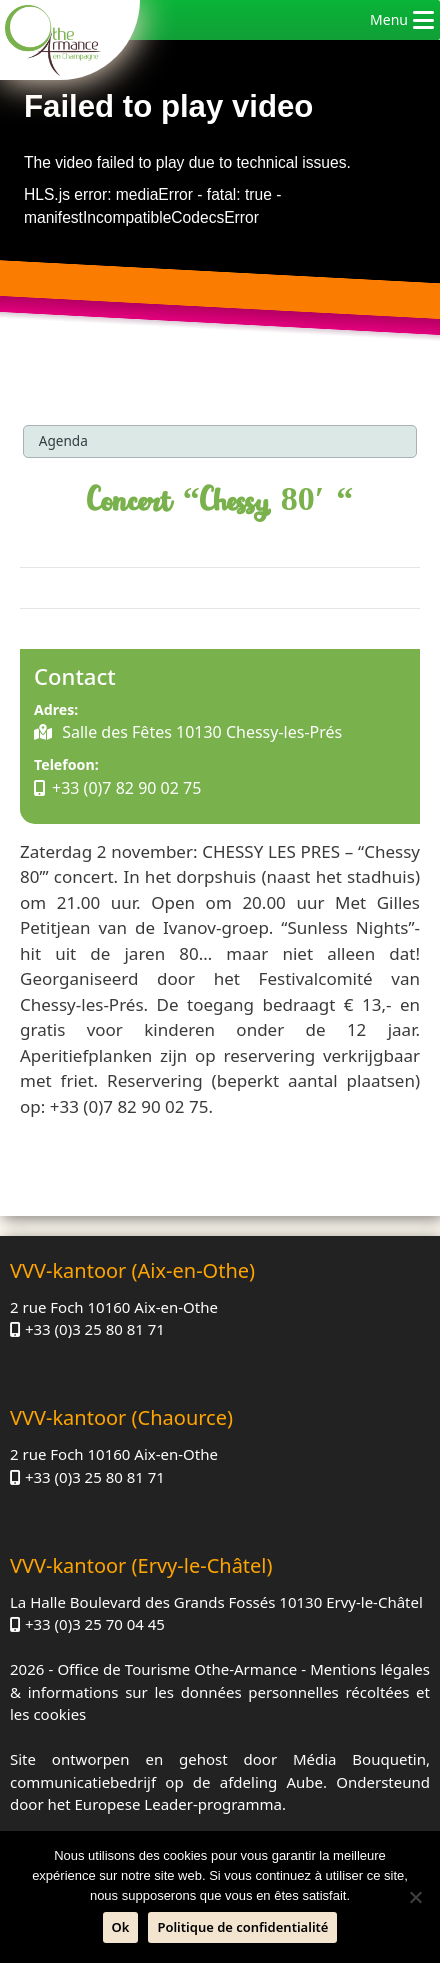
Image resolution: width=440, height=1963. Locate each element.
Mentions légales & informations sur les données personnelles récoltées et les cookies (220, 1691)
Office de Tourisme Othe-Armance (177, 1669)
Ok (121, 1927)
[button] (389, 20)
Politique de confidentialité (242, 1927)
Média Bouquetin (359, 1759)
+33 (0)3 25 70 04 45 (95, 1624)
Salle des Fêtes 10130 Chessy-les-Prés (200, 732)
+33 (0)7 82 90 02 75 (126, 788)
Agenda (63, 440)
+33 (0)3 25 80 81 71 (95, 1329)
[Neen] (415, 1897)
